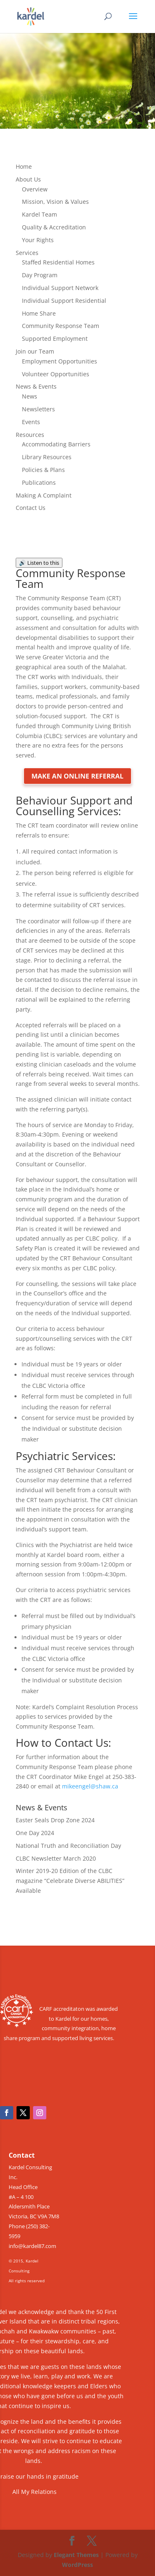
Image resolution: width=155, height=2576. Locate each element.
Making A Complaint (44, 495)
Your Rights (38, 240)
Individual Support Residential (64, 300)
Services (27, 253)
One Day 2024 (35, 1833)
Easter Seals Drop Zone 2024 (55, 1820)
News (29, 396)
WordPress (77, 2565)
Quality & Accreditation (54, 227)
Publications (39, 482)
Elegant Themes (76, 2555)
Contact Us (30, 508)
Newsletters (38, 409)
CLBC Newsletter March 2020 (56, 1858)
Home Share (39, 313)
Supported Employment (55, 338)
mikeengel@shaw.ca (90, 1786)
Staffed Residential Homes (58, 262)
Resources (30, 435)
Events (31, 422)
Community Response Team (60, 326)
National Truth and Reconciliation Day (68, 1845)
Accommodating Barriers (56, 444)
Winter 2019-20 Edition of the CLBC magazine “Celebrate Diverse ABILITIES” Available (70, 1880)
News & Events (36, 386)
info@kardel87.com (32, 2246)
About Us (28, 179)
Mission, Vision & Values (55, 201)
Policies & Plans (43, 470)
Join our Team (35, 351)
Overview (35, 189)
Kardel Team (39, 214)
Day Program (39, 275)
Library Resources (47, 457)
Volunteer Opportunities (55, 374)
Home (24, 166)
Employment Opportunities (59, 361)
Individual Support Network (60, 288)
